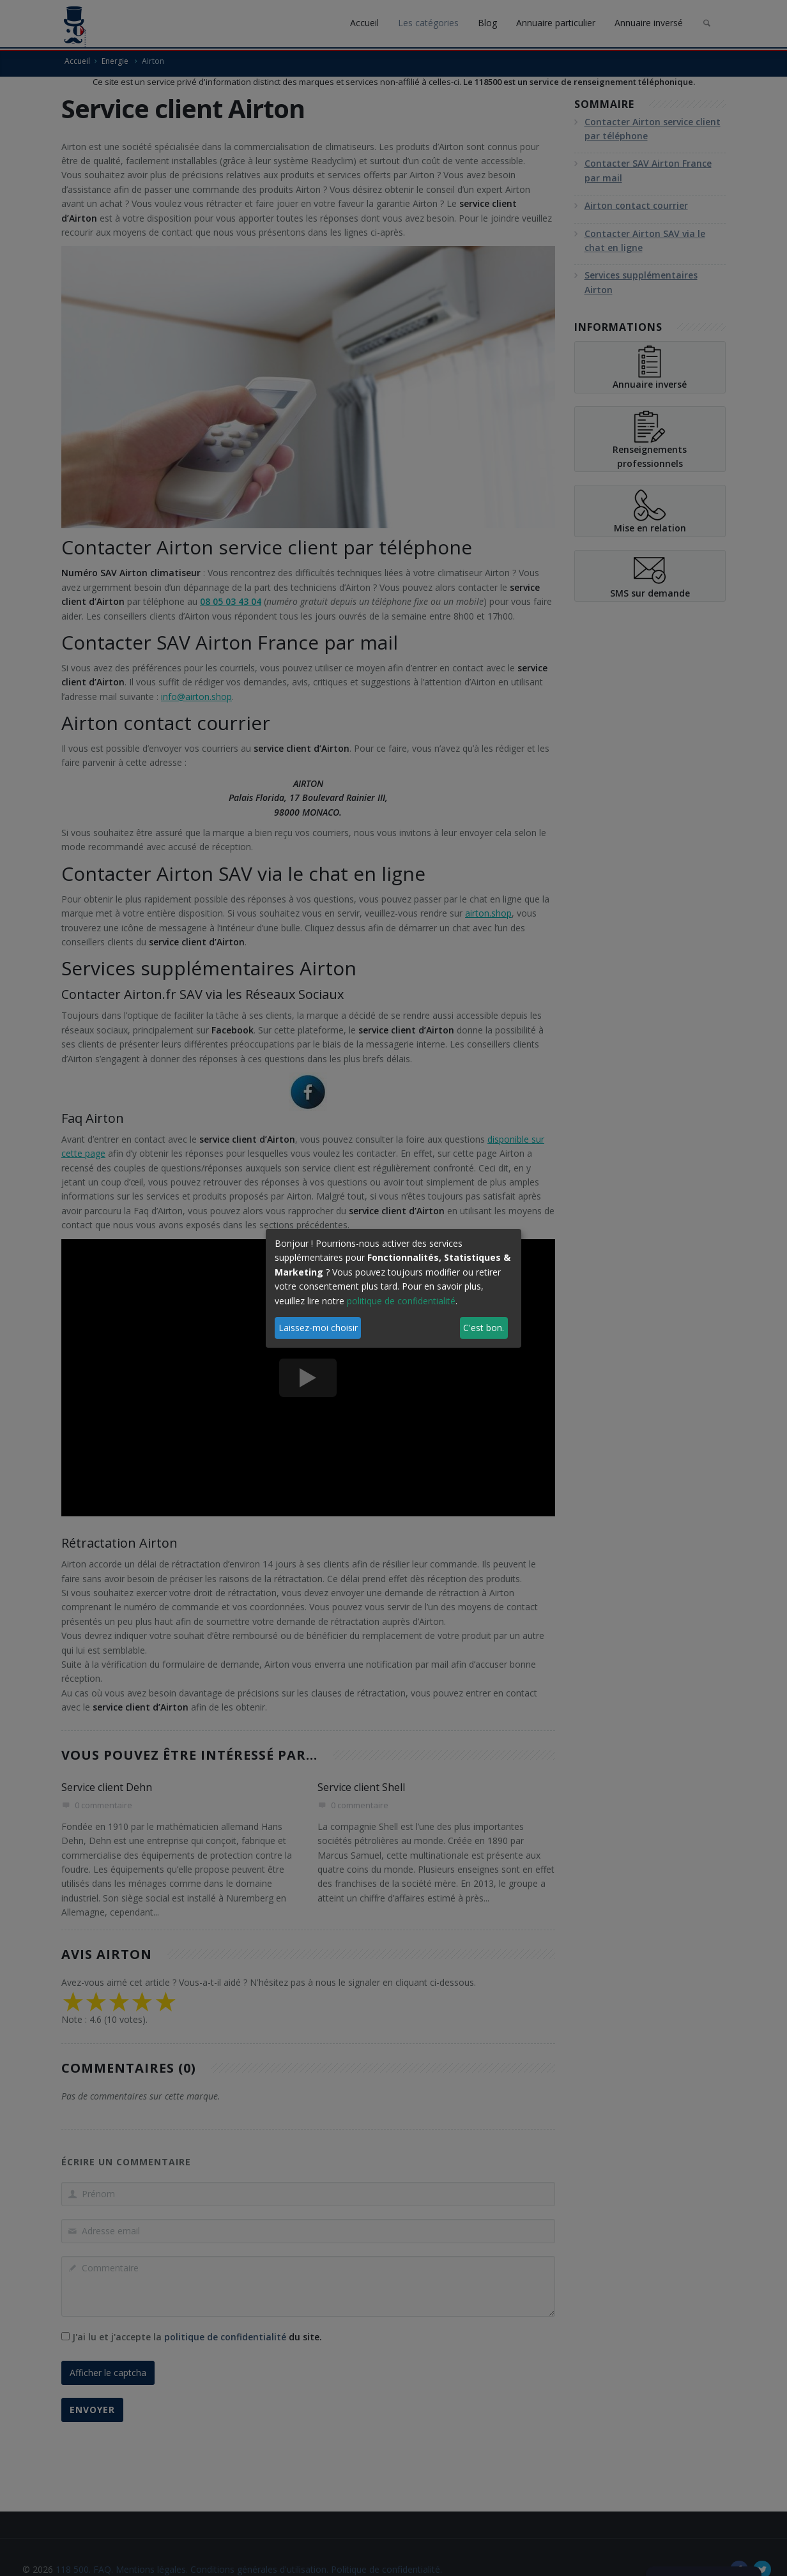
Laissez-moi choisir (318, 1328)
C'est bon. (483, 1328)
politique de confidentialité (401, 1301)
